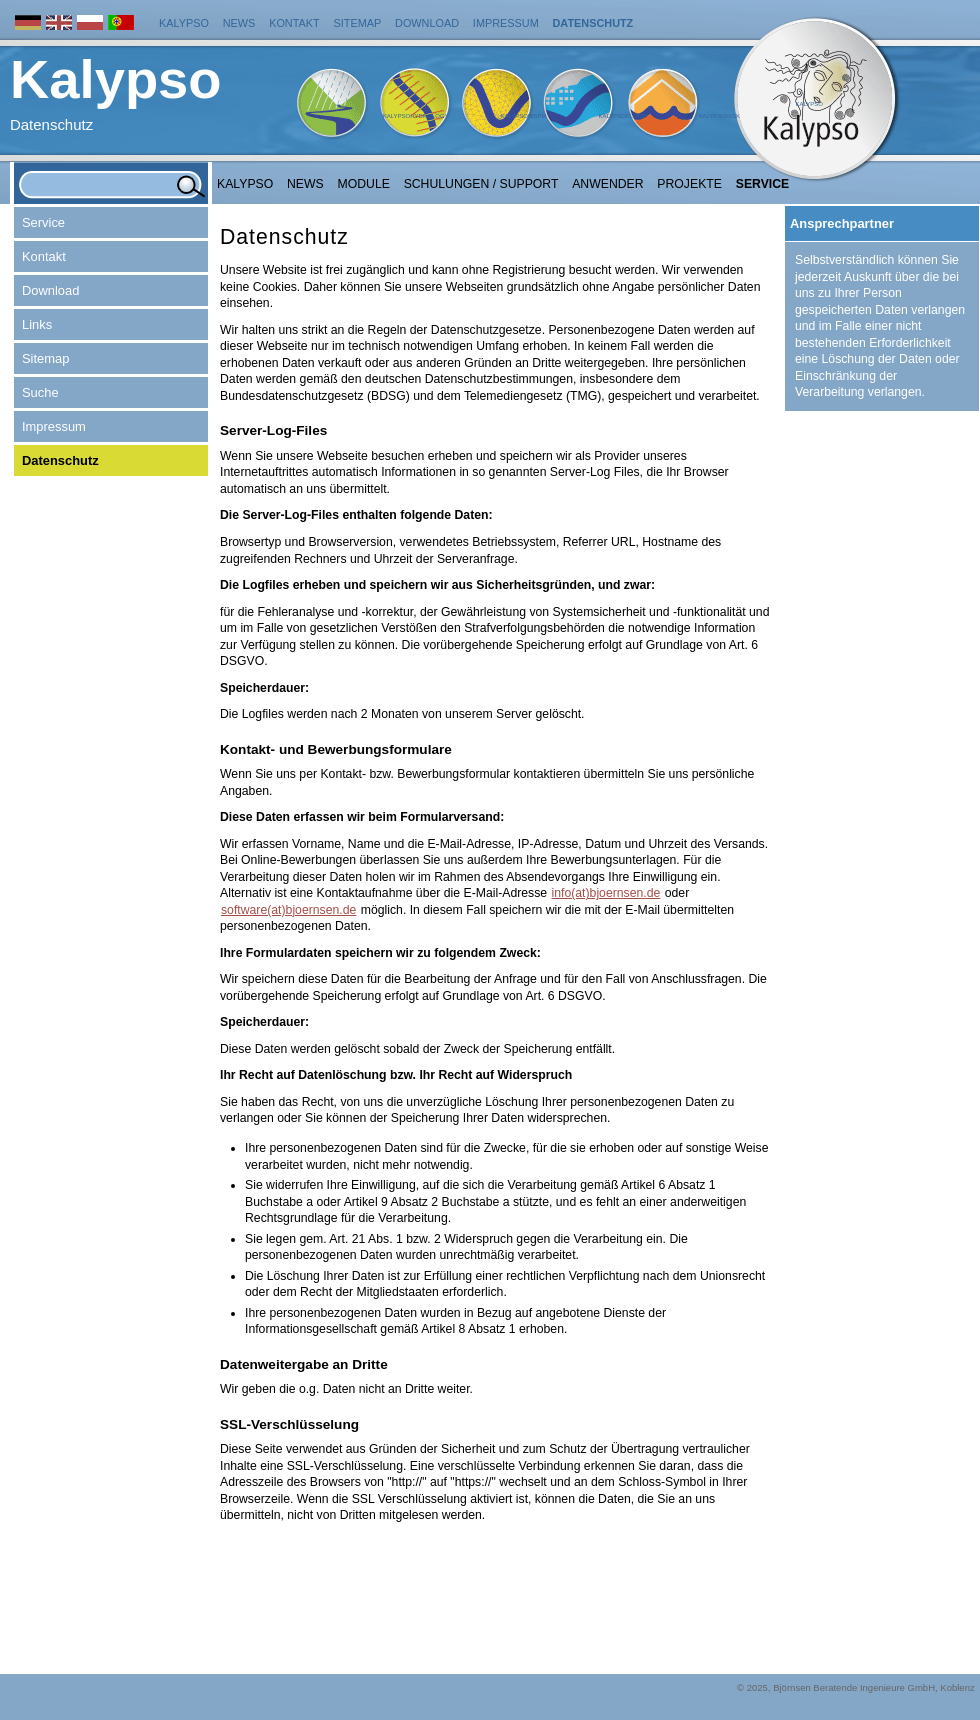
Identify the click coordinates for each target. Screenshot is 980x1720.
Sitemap (358, 23)
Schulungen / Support (481, 184)
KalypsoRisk (719, 116)
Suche (40, 392)
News (239, 23)
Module (364, 184)
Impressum (506, 23)
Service (763, 184)
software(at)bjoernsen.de (288, 910)
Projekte (689, 184)
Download (427, 23)
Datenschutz (593, 23)
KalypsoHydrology (416, 116)
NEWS (305, 184)
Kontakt (294, 23)
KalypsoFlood (622, 116)
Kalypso (184, 23)
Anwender (607, 184)
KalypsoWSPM (523, 116)
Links (37, 324)
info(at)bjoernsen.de (606, 893)
